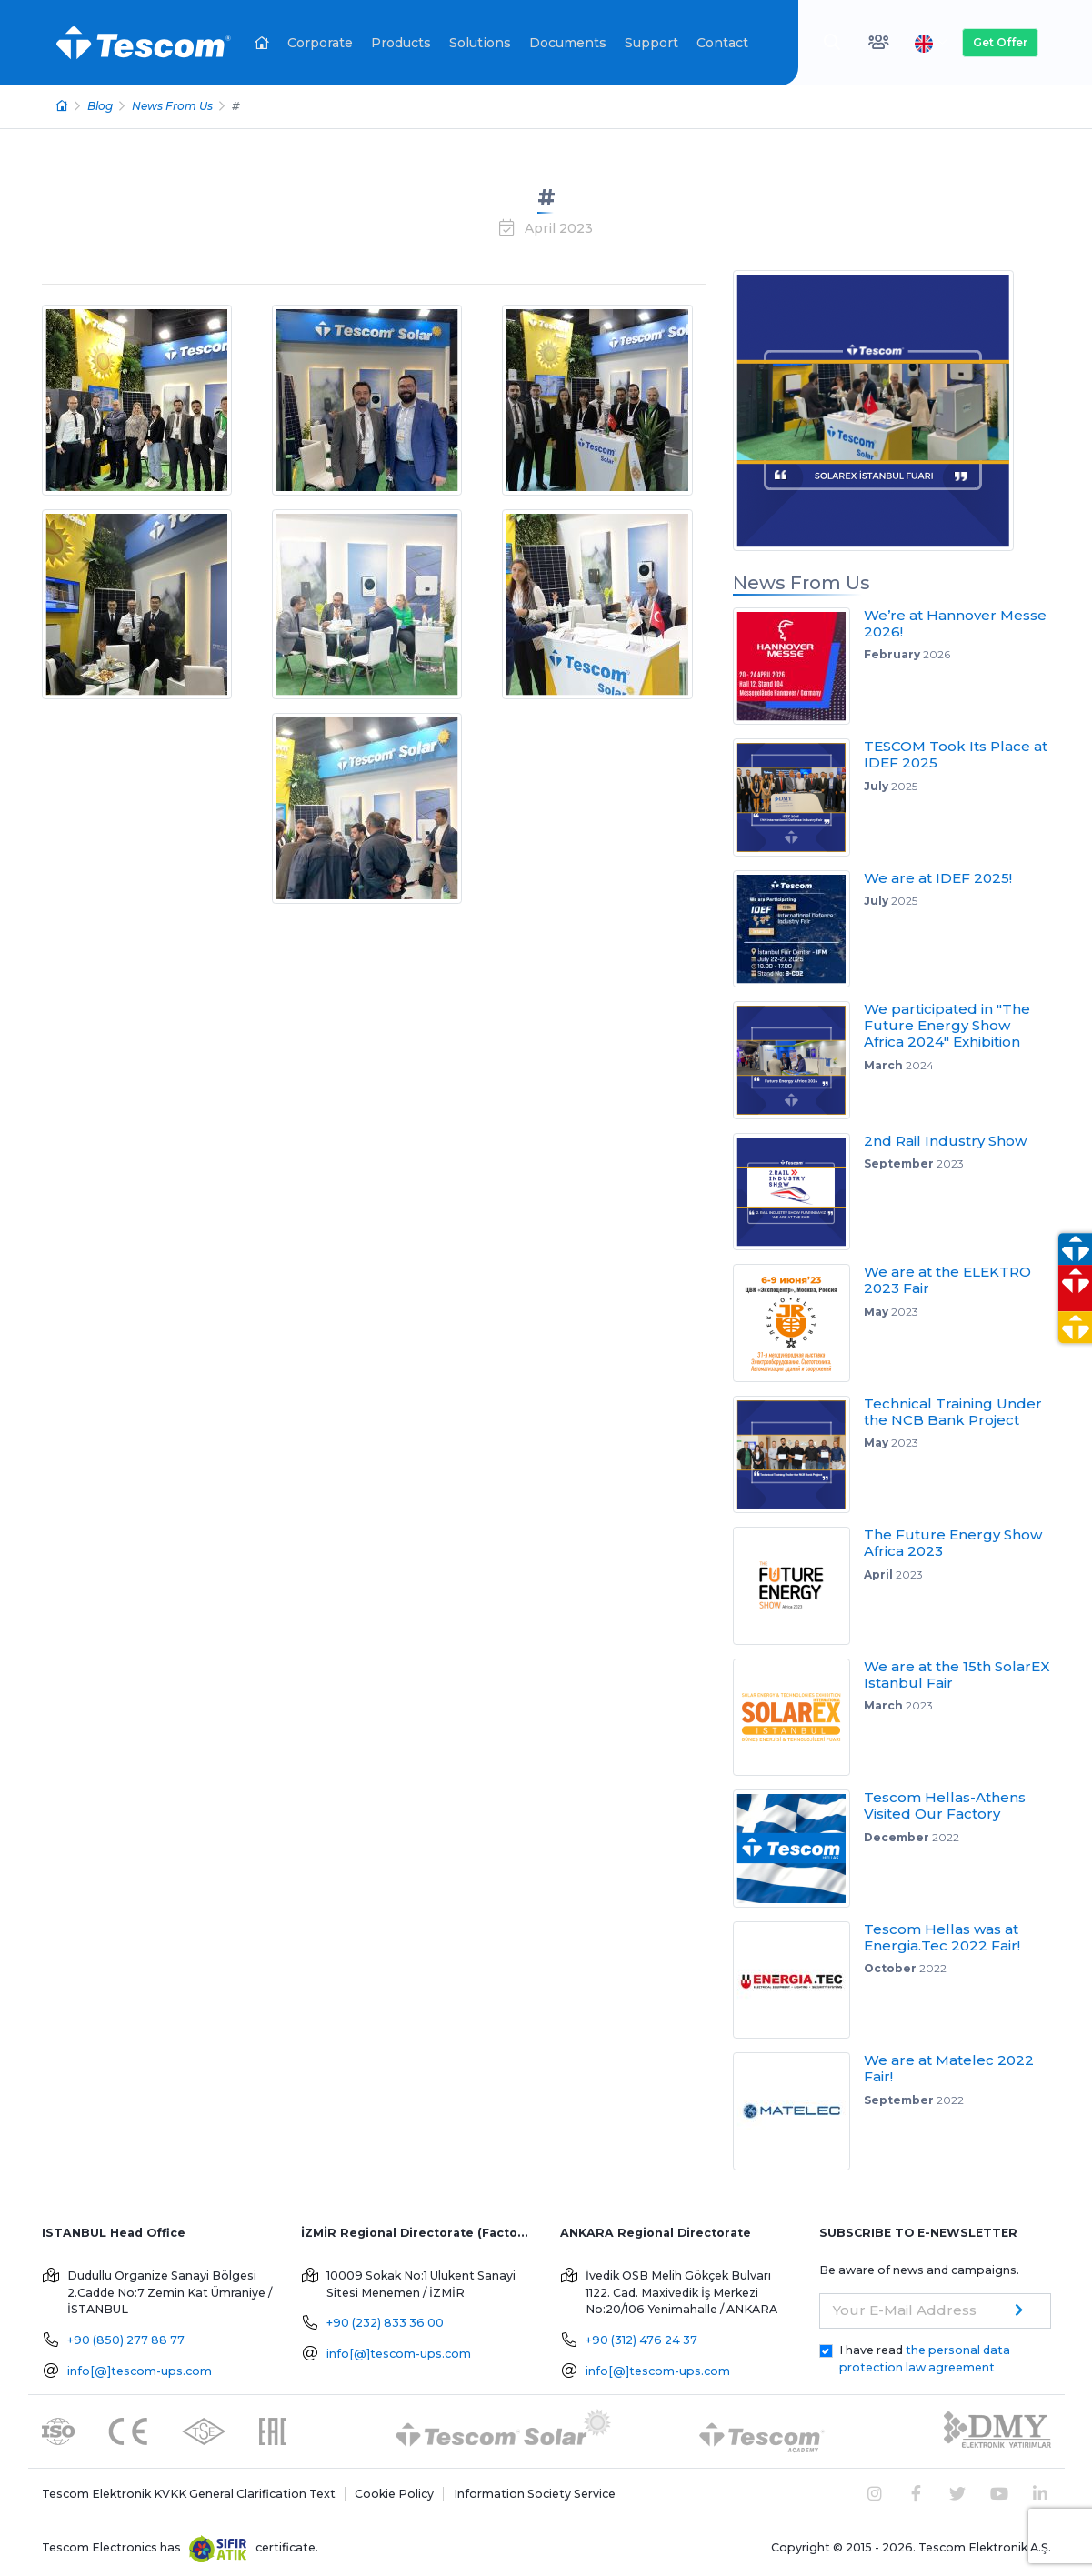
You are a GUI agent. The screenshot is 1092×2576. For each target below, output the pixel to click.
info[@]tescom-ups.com (139, 2371)
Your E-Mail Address (905, 2310)
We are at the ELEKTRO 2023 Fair (947, 1280)
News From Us (172, 106)
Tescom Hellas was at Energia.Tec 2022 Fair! (942, 1937)
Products (401, 43)
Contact (722, 43)
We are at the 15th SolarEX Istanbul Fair (957, 1674)
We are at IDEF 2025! (938, 878)
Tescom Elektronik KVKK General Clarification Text (189, 2494)
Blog (100, 106)
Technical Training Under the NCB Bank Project (953, 1411)
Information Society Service (535, 2494)
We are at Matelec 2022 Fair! (949, 2068)
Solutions (480, 43)
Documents (567, 43)
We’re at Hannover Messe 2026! (955, 623)
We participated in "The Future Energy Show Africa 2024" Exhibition (947, 1025)
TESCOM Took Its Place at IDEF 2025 (955, 754)
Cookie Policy (394, 2494)
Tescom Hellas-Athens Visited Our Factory (945, 1805)
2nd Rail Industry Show (945, 1140)
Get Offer (1000, 42)
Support (651, 43)
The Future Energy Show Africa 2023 (953, 1542)
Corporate (320, 43)
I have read (924, 2358)
